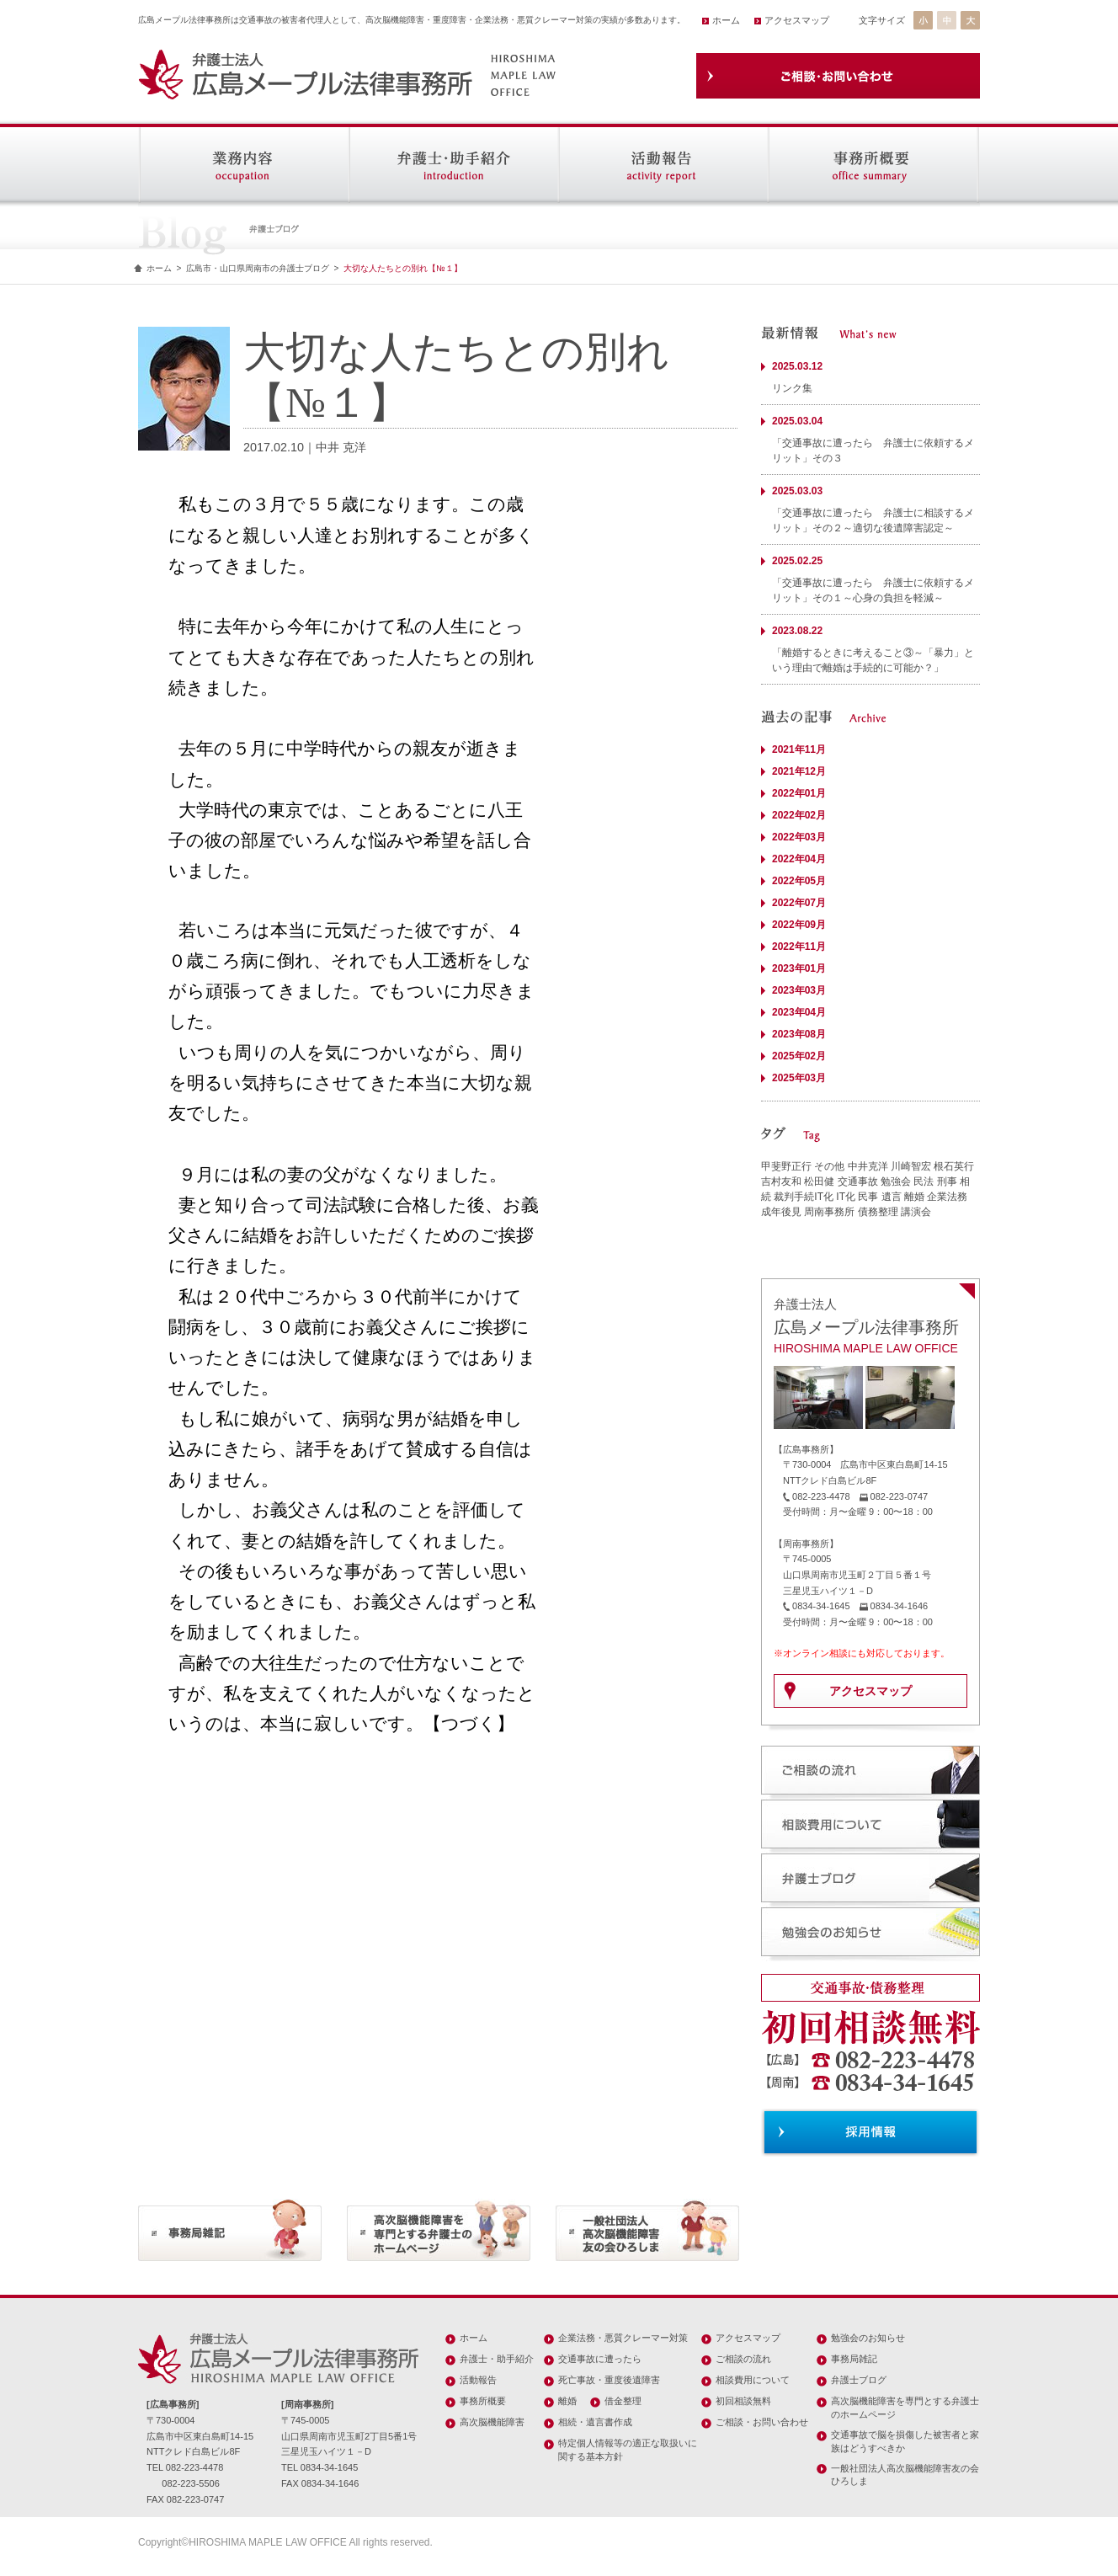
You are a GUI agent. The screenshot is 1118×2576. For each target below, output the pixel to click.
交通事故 (858, 1181)
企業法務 (947, 1197)
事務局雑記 (854, 2359)
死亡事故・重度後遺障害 (609, 2380)
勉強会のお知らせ (868, 2338)
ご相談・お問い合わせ (762, 2422)
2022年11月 (799, 946)
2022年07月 (799, 903)
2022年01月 (799, 793)
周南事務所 (829, 1212)
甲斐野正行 (786, 1166)
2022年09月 (799, 925)
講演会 (916, 1212)
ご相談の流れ (743, 2359)
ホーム (726, 20)
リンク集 (792, 388)
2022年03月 (799, 837)
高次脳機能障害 (492, 2422)
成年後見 (781, 1212)
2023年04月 (799, 1012)
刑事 (947, 1181)
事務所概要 (483, 2401)
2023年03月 (799, 990)
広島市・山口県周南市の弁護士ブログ (257, 268)
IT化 (845, 1197)
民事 (868, 1197)
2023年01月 (799, 968)
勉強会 (896, 1181)
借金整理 (623, 2401)
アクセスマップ (796, 20)
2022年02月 (799, 815)
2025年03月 (799, 1078)
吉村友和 (781, 1181)
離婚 (914, 1197)
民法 (923, 1181)
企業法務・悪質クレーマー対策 (623, 2338)
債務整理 (878, 1212)
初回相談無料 (743, 2401)
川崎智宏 (911, 1166)
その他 (829, 1166)
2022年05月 (799, 881)
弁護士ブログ (858, 2380)
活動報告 (478, 2380)
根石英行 (954, 1166)
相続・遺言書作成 (595, 2422)
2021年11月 (799, 749)
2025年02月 (799, 1056)
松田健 (819, 1181)
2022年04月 (799, 859)
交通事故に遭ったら (600, 2359)
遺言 (891, 1197)
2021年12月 (799, 771)
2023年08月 (799, 1034)
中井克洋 (868, 1166)
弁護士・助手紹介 (497, 2359)
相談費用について (753, 2380)
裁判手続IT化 (803, 1197)
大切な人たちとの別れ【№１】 (402, 268)
